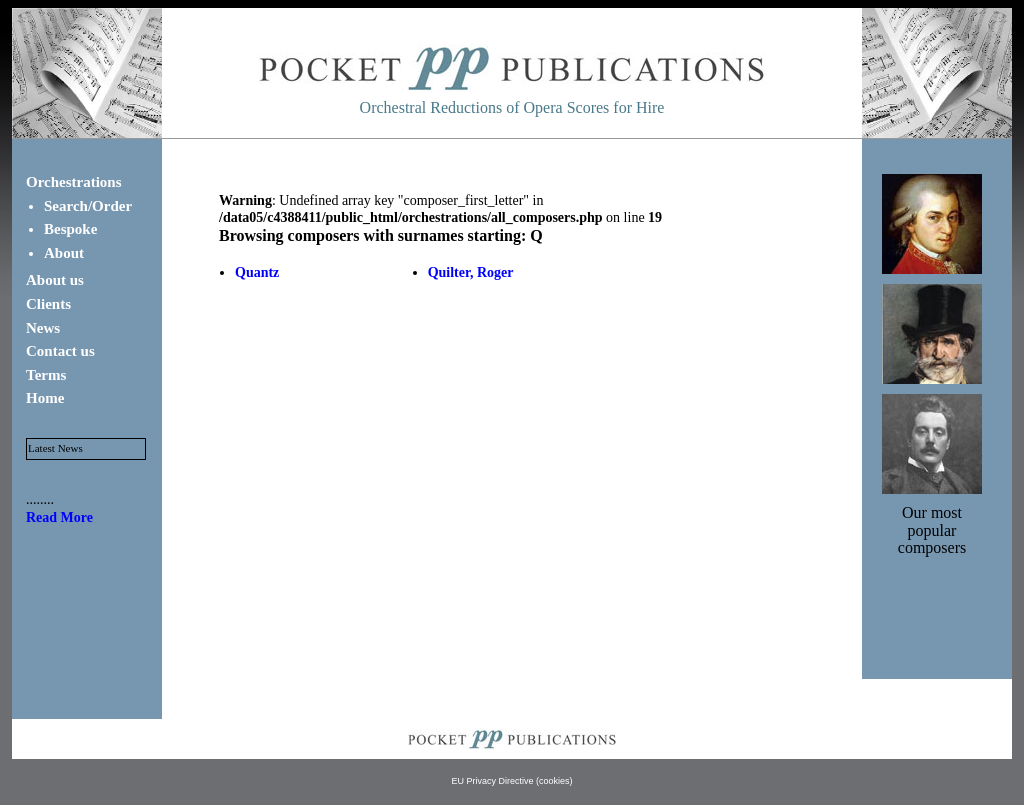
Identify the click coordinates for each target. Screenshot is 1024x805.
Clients (48, 304)
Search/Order (88, 206)
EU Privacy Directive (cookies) (511, 781)
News (43, 328)
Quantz (257, 272)
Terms (46, 375)
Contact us (60, 351)
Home (45, 398)
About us (55, 280)
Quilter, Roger (471, 272)
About (64, 253)
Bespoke (70, 229)
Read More (59, 517)
